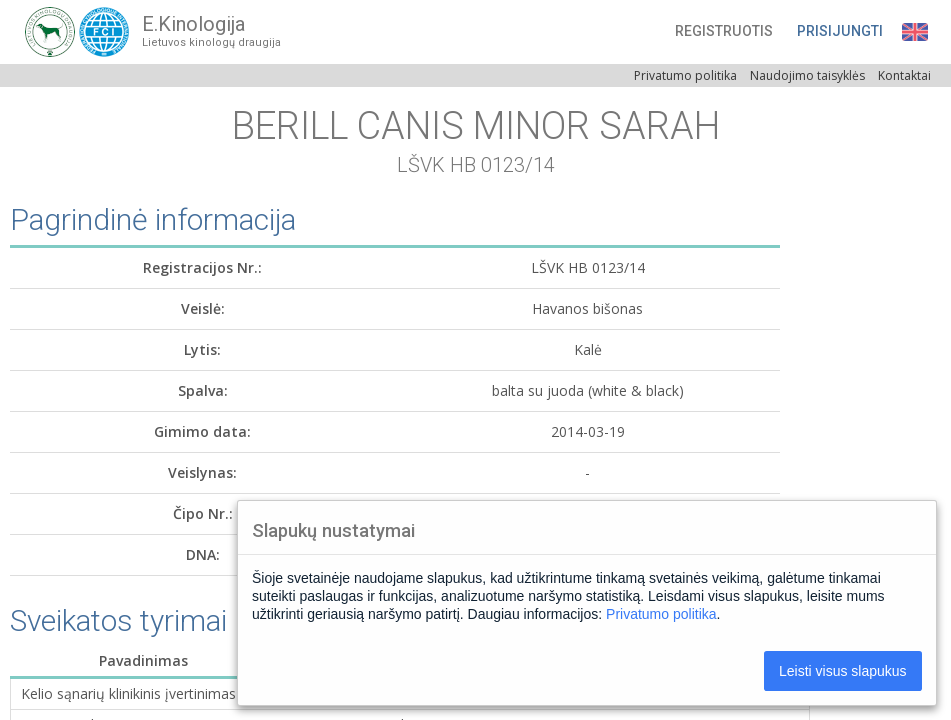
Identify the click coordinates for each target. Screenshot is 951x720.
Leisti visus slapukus (843, 671)
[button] (775, 31)
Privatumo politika (661, 614)
